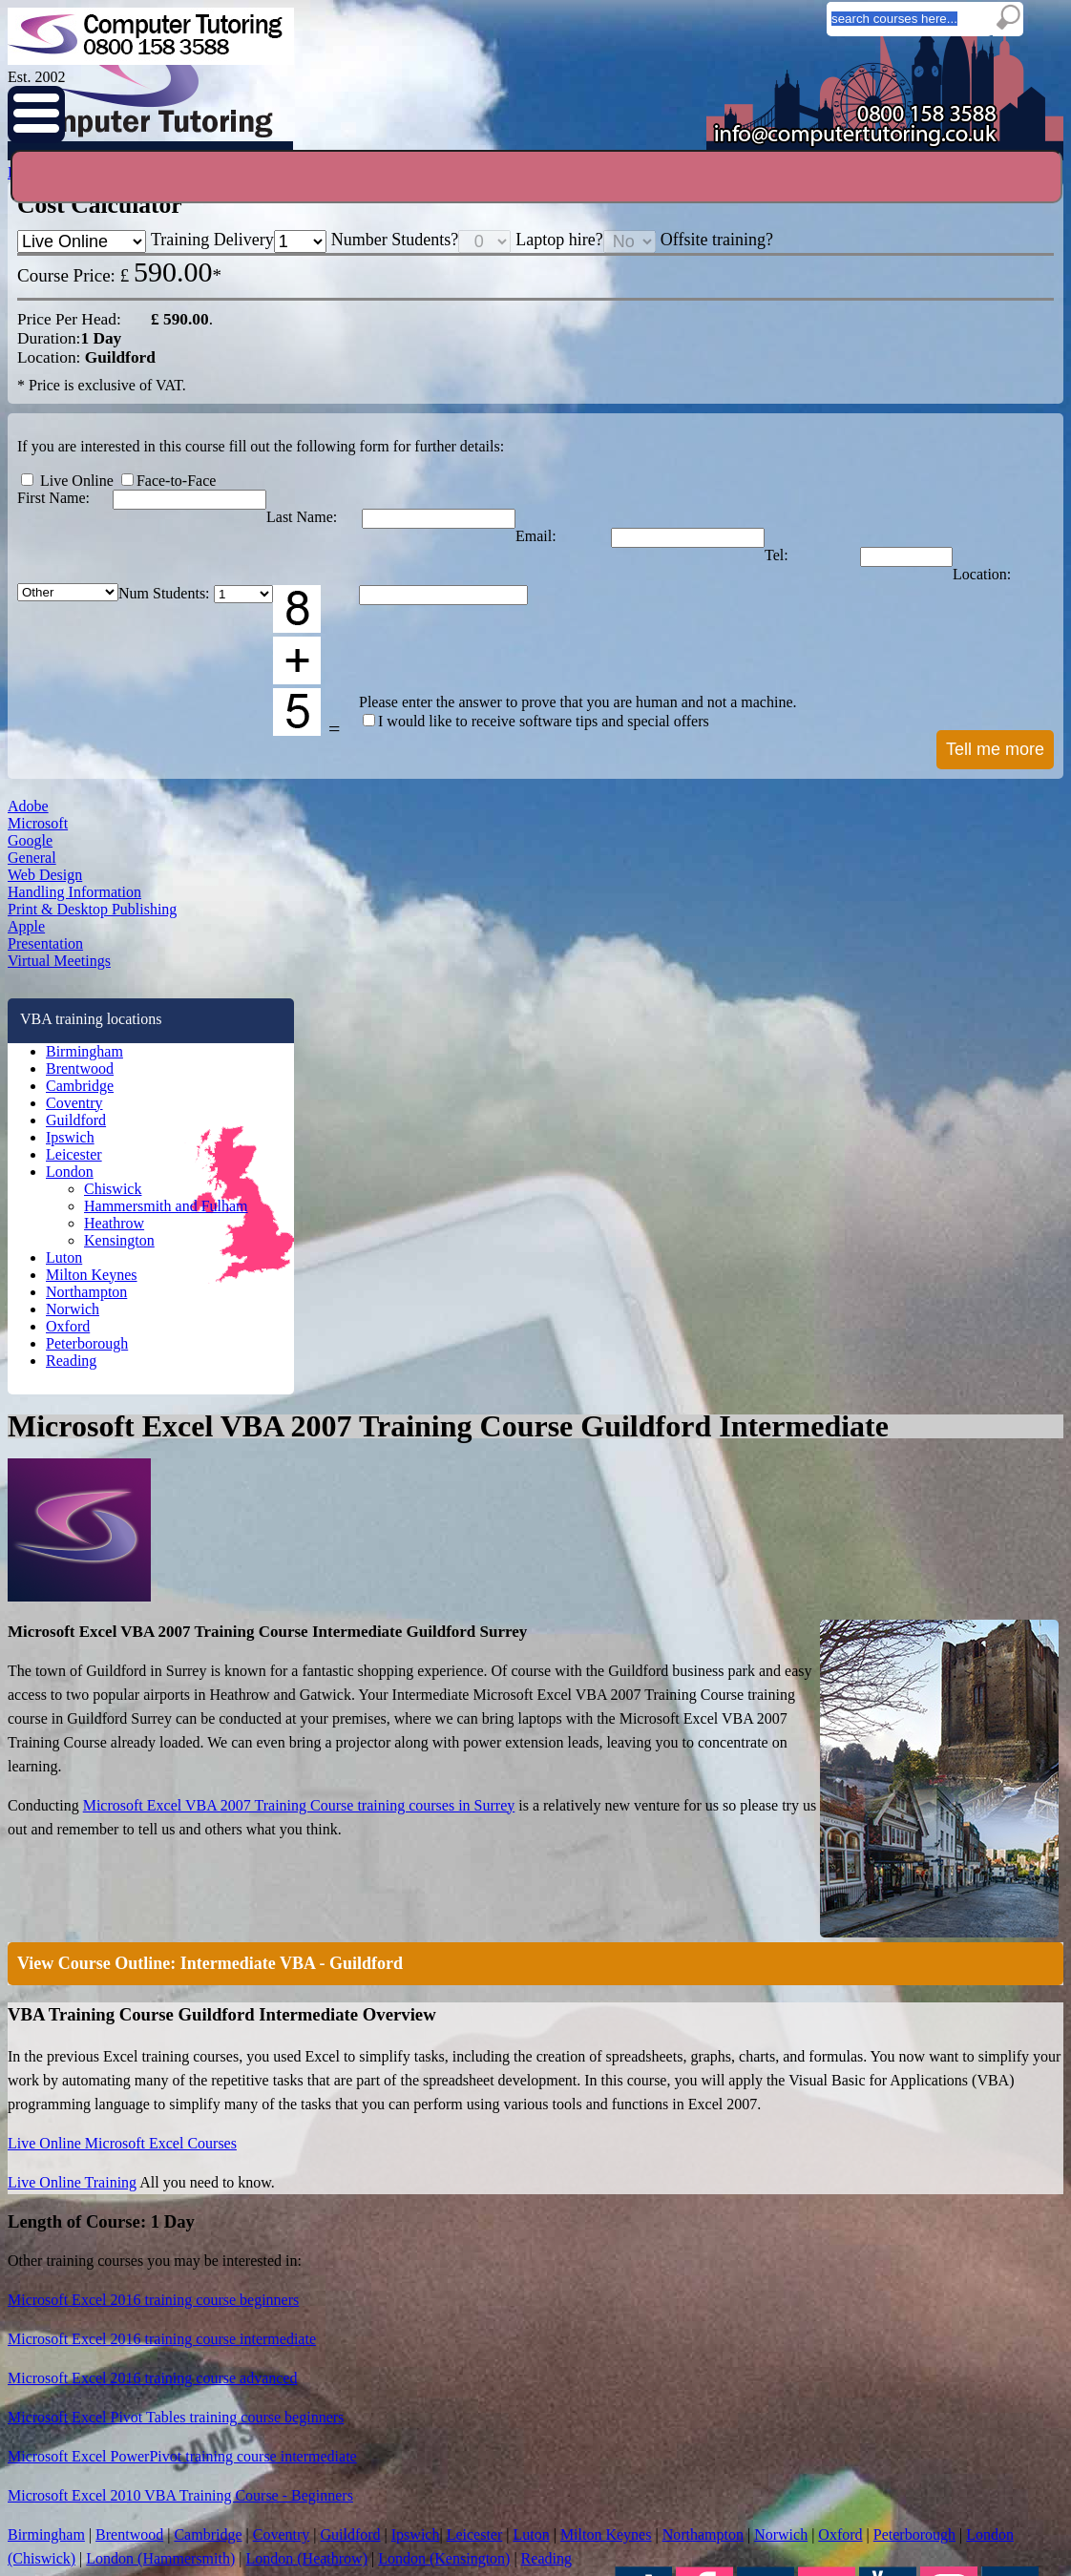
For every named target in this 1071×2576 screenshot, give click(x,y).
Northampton (141, 1940)
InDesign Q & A (208, 2383)
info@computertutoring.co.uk (604, 2463)
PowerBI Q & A (207, 2361)
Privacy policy (665, 2214)
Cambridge (136, 1641)
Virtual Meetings (144, 1492)
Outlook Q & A (206, 2273)
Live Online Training (461, 1103)
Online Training (481, 152)
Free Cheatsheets (214, 2207)
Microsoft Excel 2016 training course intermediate (548, 1328)
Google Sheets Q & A (223, 2295)
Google (117, 1185)
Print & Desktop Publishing (175, 1361)
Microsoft (123, 1141)
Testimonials (879, 152)
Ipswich (127, 1716)
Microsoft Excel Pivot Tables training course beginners (562, 1403)
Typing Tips (212, 2186)
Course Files (202, 2229)
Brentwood (135, 1616)
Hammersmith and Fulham (191, 1822)
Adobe (115, 1097)
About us (653, 2225)
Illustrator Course (673, 2370)
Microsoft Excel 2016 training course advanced (540, 1365)
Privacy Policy (487, 2492)
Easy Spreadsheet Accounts (238, 2251)
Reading (129, 2039)
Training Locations (473, 2155)
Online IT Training (226, 2175)
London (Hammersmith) (732, 1624)
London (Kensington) (618, 1657)
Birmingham (138, 1592)
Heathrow (148, 1844)
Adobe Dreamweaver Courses (703, 2348)
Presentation (134, 1448)
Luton (122, 1890)
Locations (683, 152)
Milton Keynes (143, 1915)
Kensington (152, 1866)
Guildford (131, 1691)
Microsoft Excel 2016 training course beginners (541, 1291)
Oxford (125, 1990)
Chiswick (146, 1800)
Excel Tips (196, 2339)
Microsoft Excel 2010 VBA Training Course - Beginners (563, 1477)
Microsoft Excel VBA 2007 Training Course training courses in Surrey (676, 645)
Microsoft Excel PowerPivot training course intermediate (567, 1440)
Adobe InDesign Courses (691, 2304)
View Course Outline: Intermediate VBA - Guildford (608, 792)
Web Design (132, 1273)
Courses (257, 152)
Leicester (131, 1741)
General (120, 1229)
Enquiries (357, 152)
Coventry (131, 1666)
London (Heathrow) (468, 1657)
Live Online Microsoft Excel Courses (509, 1066)
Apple (113, 1405)
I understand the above (535, 2530)
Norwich (128, 1965)
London (127, 1765)
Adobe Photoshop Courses (695, 2326)
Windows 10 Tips (212, 2317)
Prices (776, 152)
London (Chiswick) (577, 1624)
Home (168, 152)
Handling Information (158, 1317)
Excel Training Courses (687, 2260)
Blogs (592, 152)
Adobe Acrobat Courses (688, 2282)
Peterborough (143, 2014)
